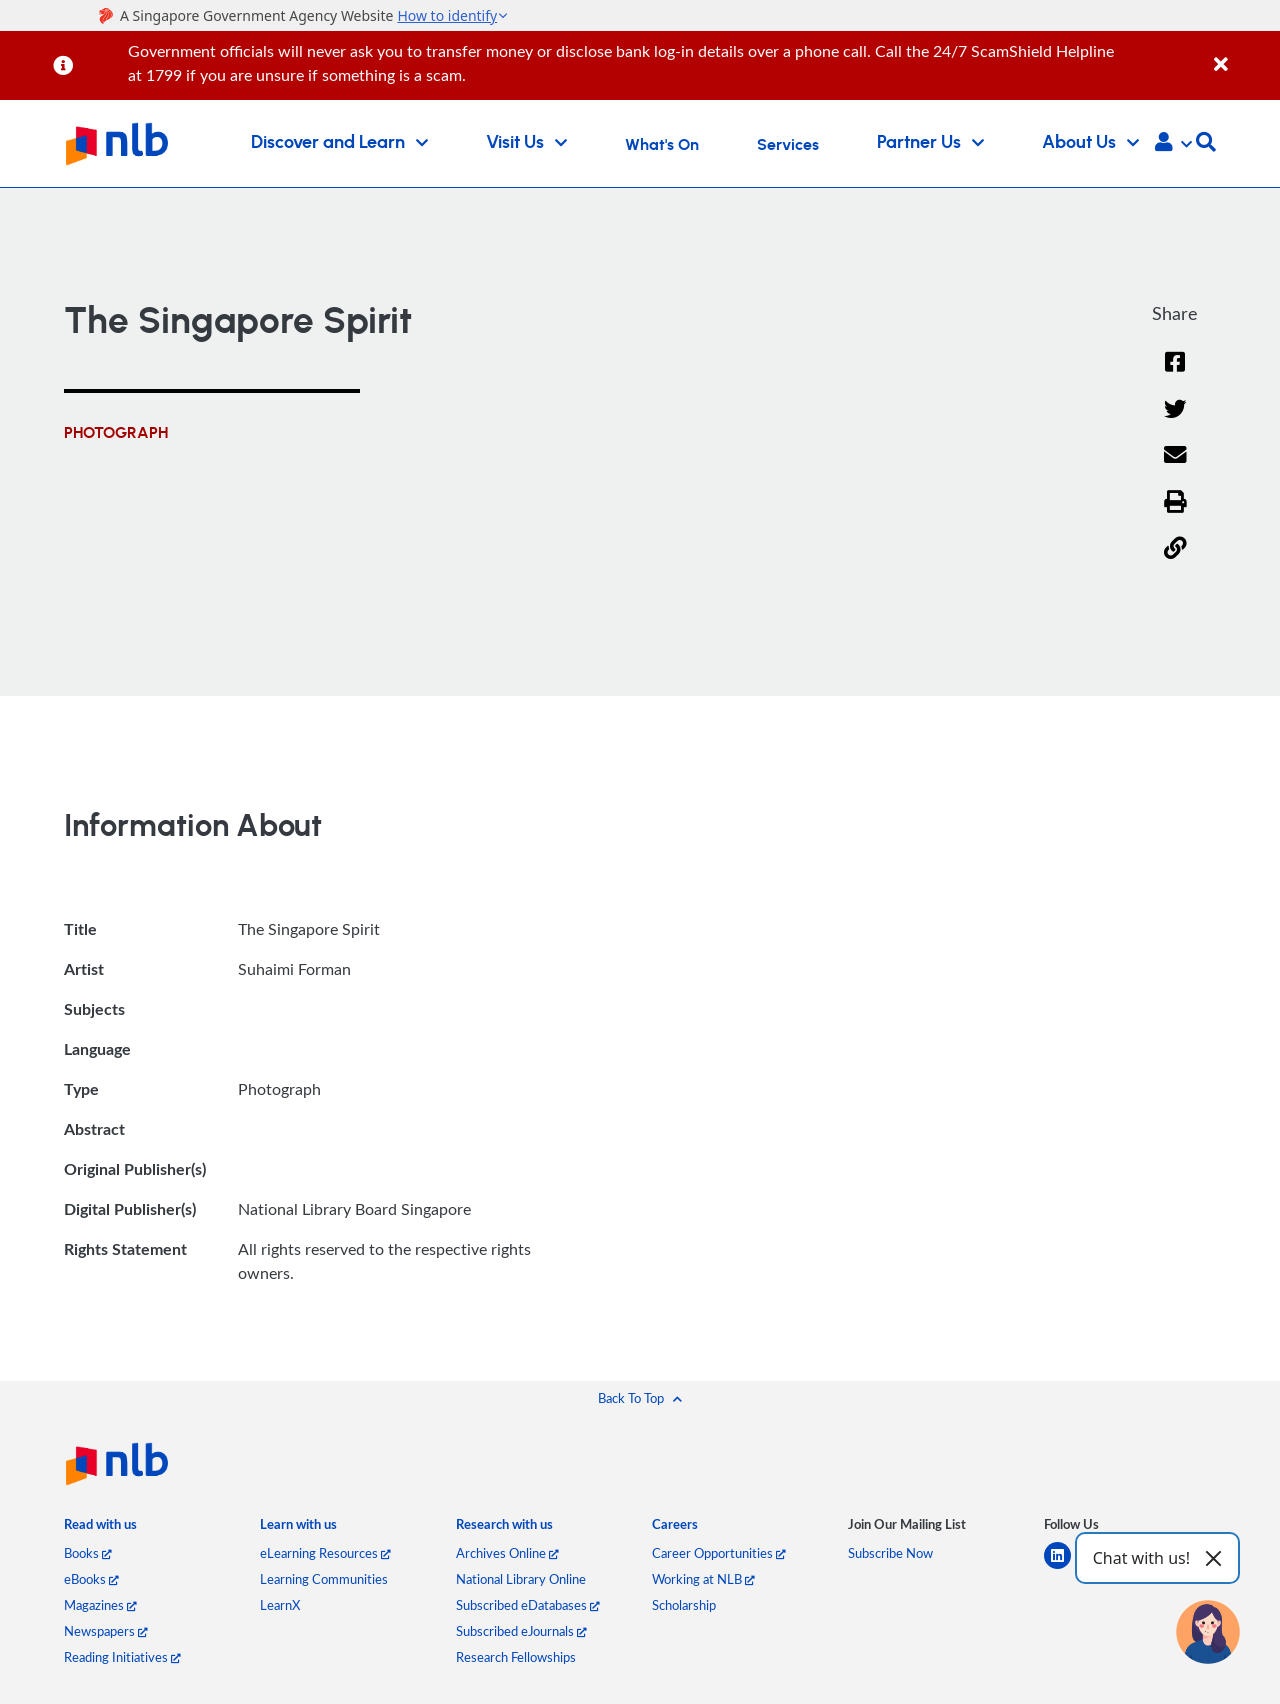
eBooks (91, 1579)
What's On (662, 145)
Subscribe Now (890, 1553)
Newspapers (106, 1631)
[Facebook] (1175, 374)
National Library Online (521, 1579)
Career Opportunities (719, 1553)
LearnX (280, 1605)
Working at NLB (703, 1579)
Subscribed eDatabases (528, 1605)
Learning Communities (324, 1579)
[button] (1173, 144)
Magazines (100, 1605)
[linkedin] (1065, 1567)
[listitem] (100, 1528)
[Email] (1175, 467)
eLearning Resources (325, 1553)
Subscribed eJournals (521, 1631)
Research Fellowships (516, 1657)
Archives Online (507, 1553)
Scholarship (684, 1605)
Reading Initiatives (122, 1657)
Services (788, 145)
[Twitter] (1175, 421)
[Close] (1243, 53)
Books (88, 1553)
